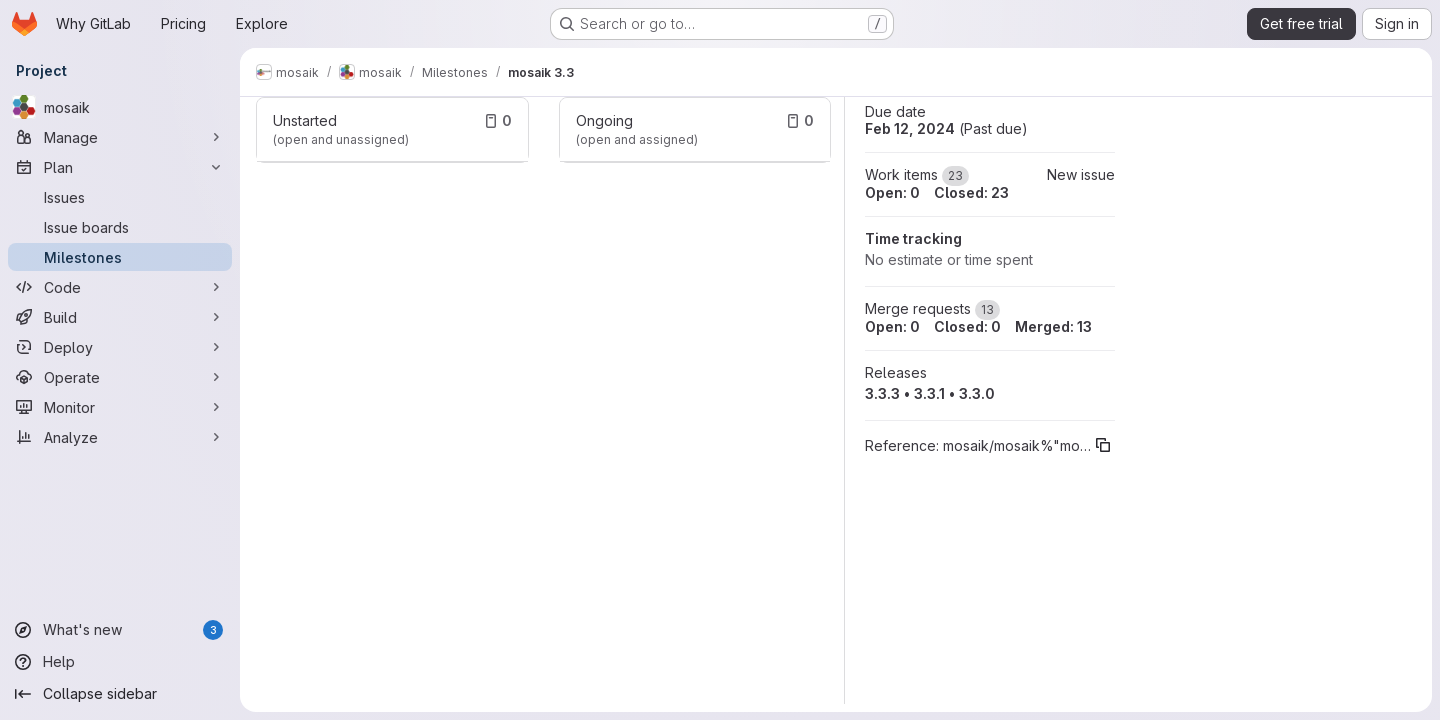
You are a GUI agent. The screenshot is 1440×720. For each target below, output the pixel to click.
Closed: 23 (971, 192)
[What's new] (120, 630)
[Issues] (120, 197)
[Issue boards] (120, 227)
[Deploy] (120, 347)
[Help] (120, 662)
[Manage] (120, 137)
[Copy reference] (1103, 445)
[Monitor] (120, 407)
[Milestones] (120, 257)
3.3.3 (882, 393)
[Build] (120, 317)
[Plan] (120, 167)
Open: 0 (892, 192)
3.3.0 (977, 393)
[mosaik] (120, 107)
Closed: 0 (967, 326)
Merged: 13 (1053, 326)
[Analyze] (120, 437)
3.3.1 (929, 393)
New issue (1081, 174)
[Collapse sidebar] (120, 694)
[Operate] (120, 377)
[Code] (120, 287)
